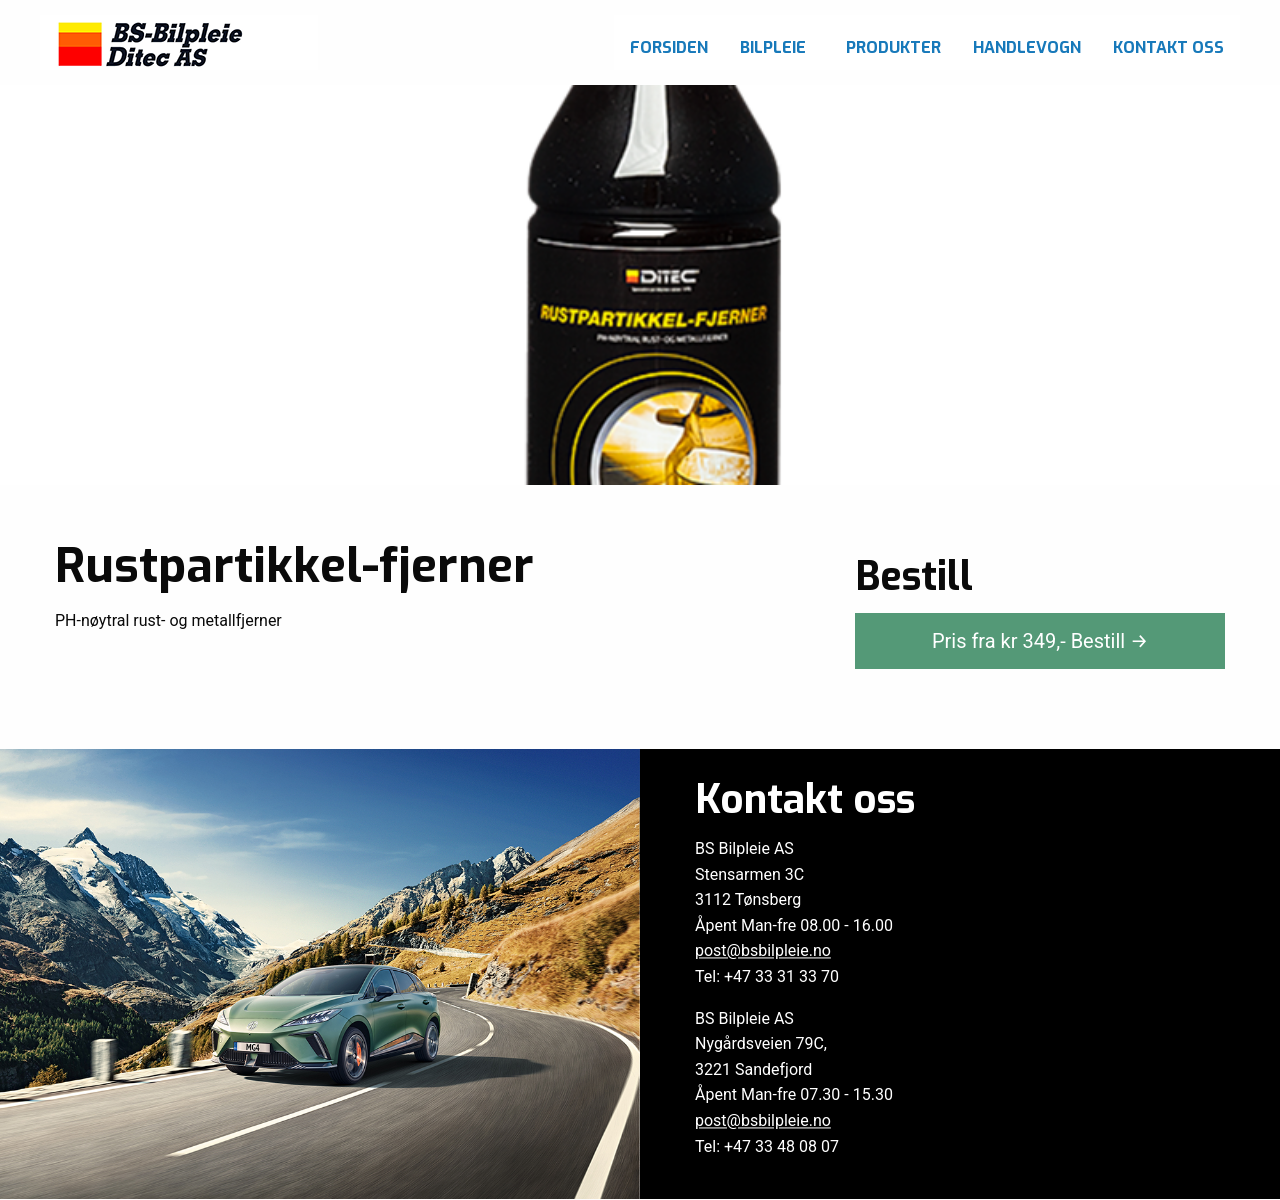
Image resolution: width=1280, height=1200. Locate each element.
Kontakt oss (1168, 47)
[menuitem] (669, 42)
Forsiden (669, 47)
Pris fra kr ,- (1040, 641)
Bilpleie (773, 47)
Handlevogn (1027, 47)
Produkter (893, 47)
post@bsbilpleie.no (763, 951)
